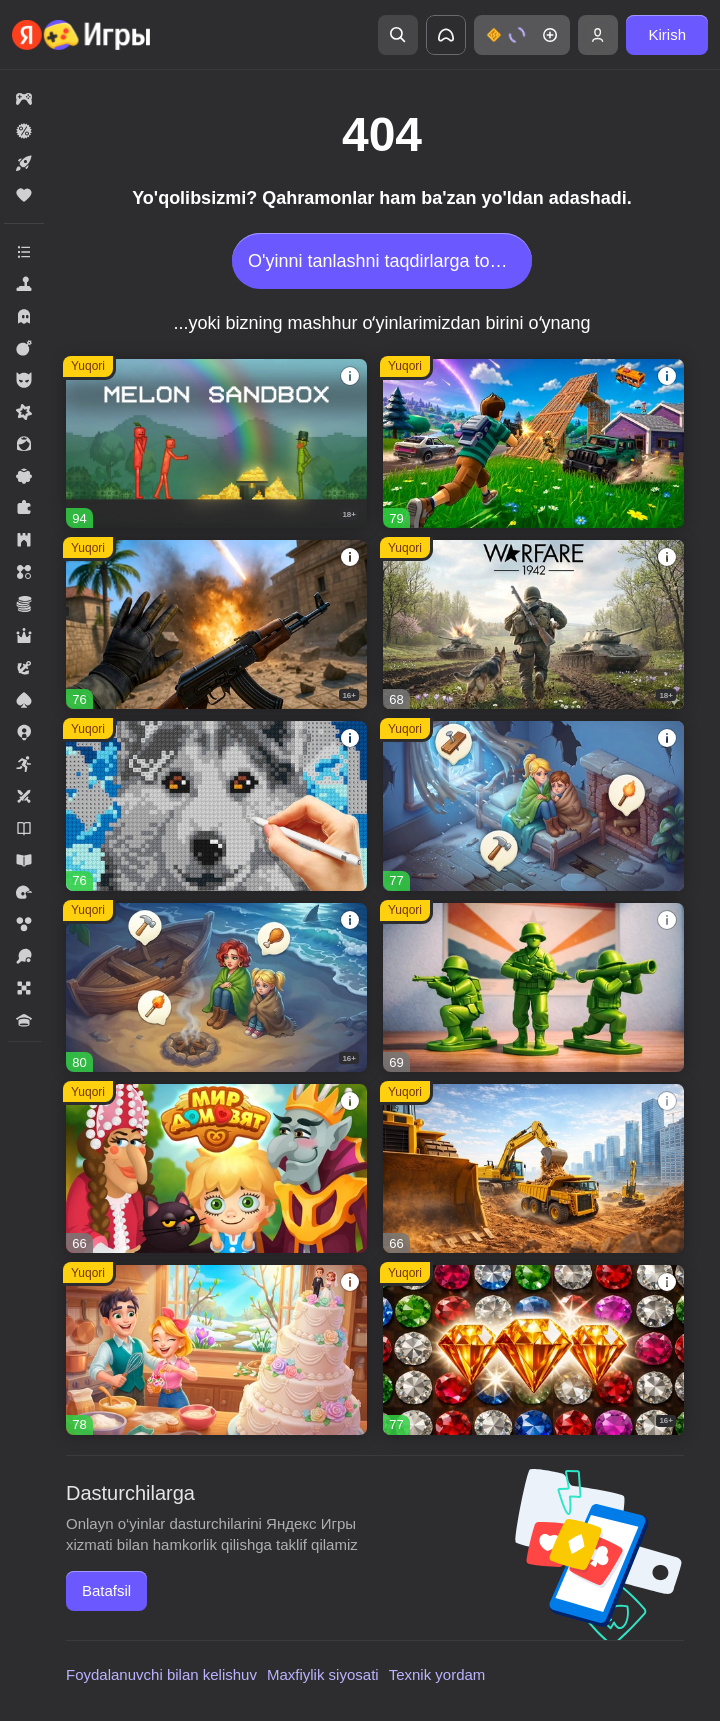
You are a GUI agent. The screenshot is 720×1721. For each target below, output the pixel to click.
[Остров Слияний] (216, 987)
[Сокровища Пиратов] (533, 1349)
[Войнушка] (533, 987)
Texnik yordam (437, 1674)
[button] (522, 35)
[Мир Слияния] (533, 805)
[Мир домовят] (216, 1168)
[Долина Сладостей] (216, 1349)
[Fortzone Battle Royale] (533, 443)
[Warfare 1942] (533, 624)
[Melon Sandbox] (216, 443)
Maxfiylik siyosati (323, 1674)
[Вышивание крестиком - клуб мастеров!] (216, 805)
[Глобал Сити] (533, 1168)
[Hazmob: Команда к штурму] (216, 624)
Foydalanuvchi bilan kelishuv (161, 1674)
